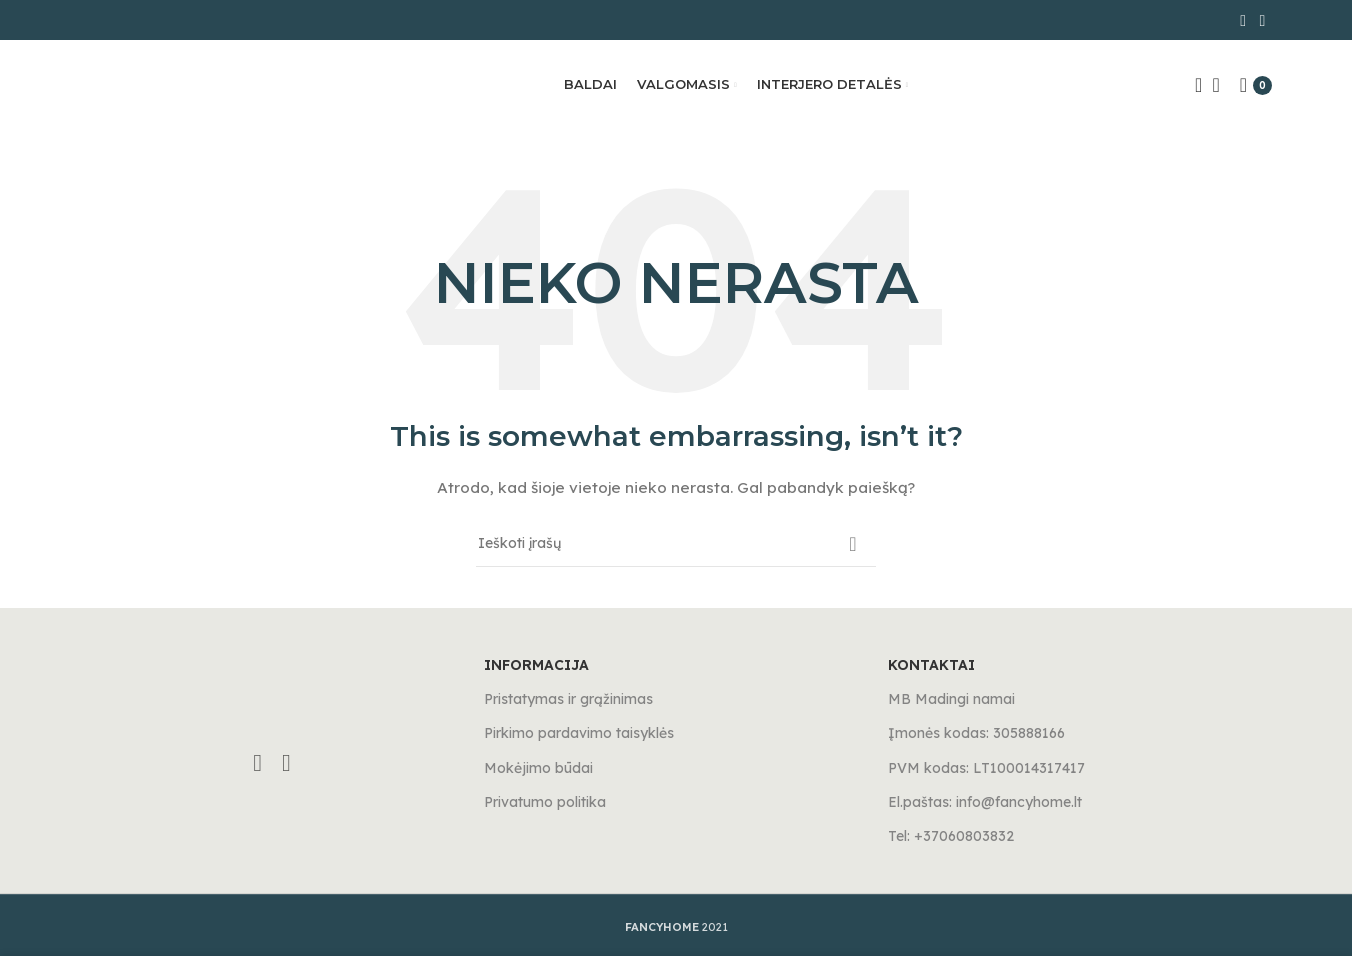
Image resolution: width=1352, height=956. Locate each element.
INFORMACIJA (536, 665)
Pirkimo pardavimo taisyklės (579, 733)
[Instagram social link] (1262, 20)
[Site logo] (180, 84)
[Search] (1192, 85)
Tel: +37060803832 (951, 836)
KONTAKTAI (931, 665)
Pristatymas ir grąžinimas (568, 699)
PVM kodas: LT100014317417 (986, 768)
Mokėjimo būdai (538, 768)
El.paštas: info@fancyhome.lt (985, 802)
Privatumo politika (545, 802)
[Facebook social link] (1243, 20)
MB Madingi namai (951, 699)
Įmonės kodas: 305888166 (976, 733)
